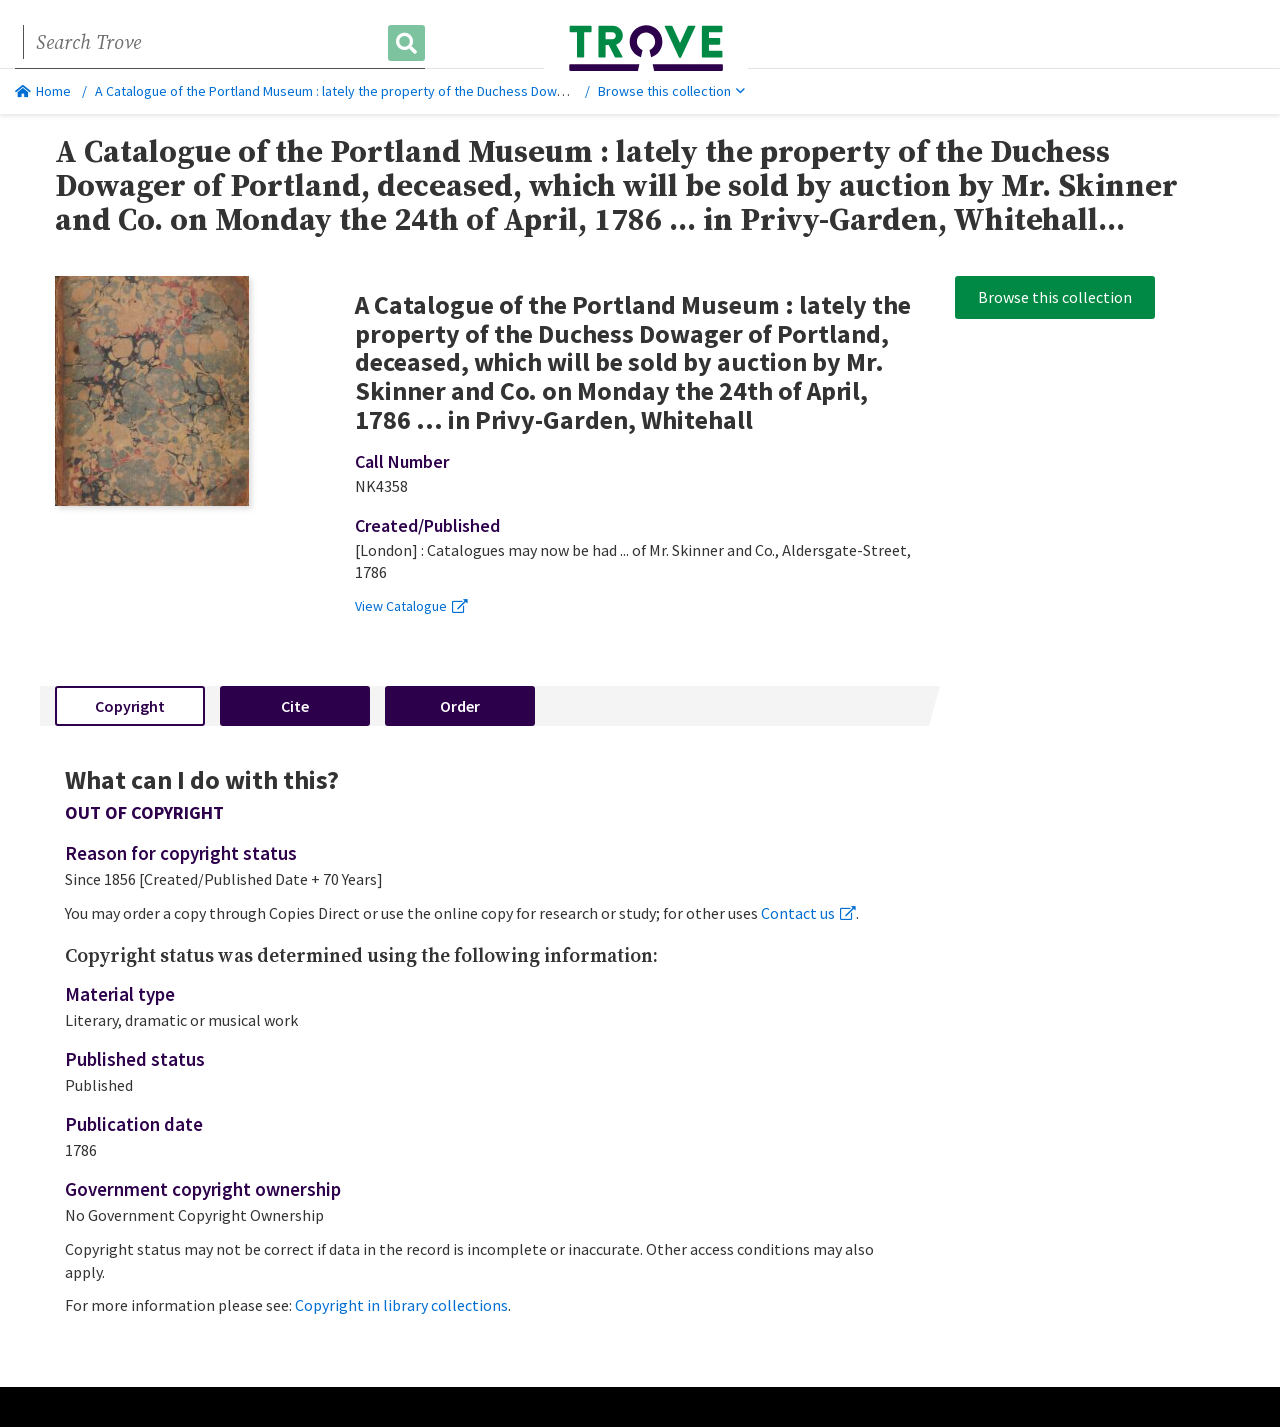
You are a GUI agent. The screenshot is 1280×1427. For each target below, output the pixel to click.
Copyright (130, 706)
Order (460, 706)
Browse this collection (671, 91)
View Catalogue (411, 606)
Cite (295, 706)
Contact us (808, 913)
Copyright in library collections (401, 1305)
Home (43, 91)
